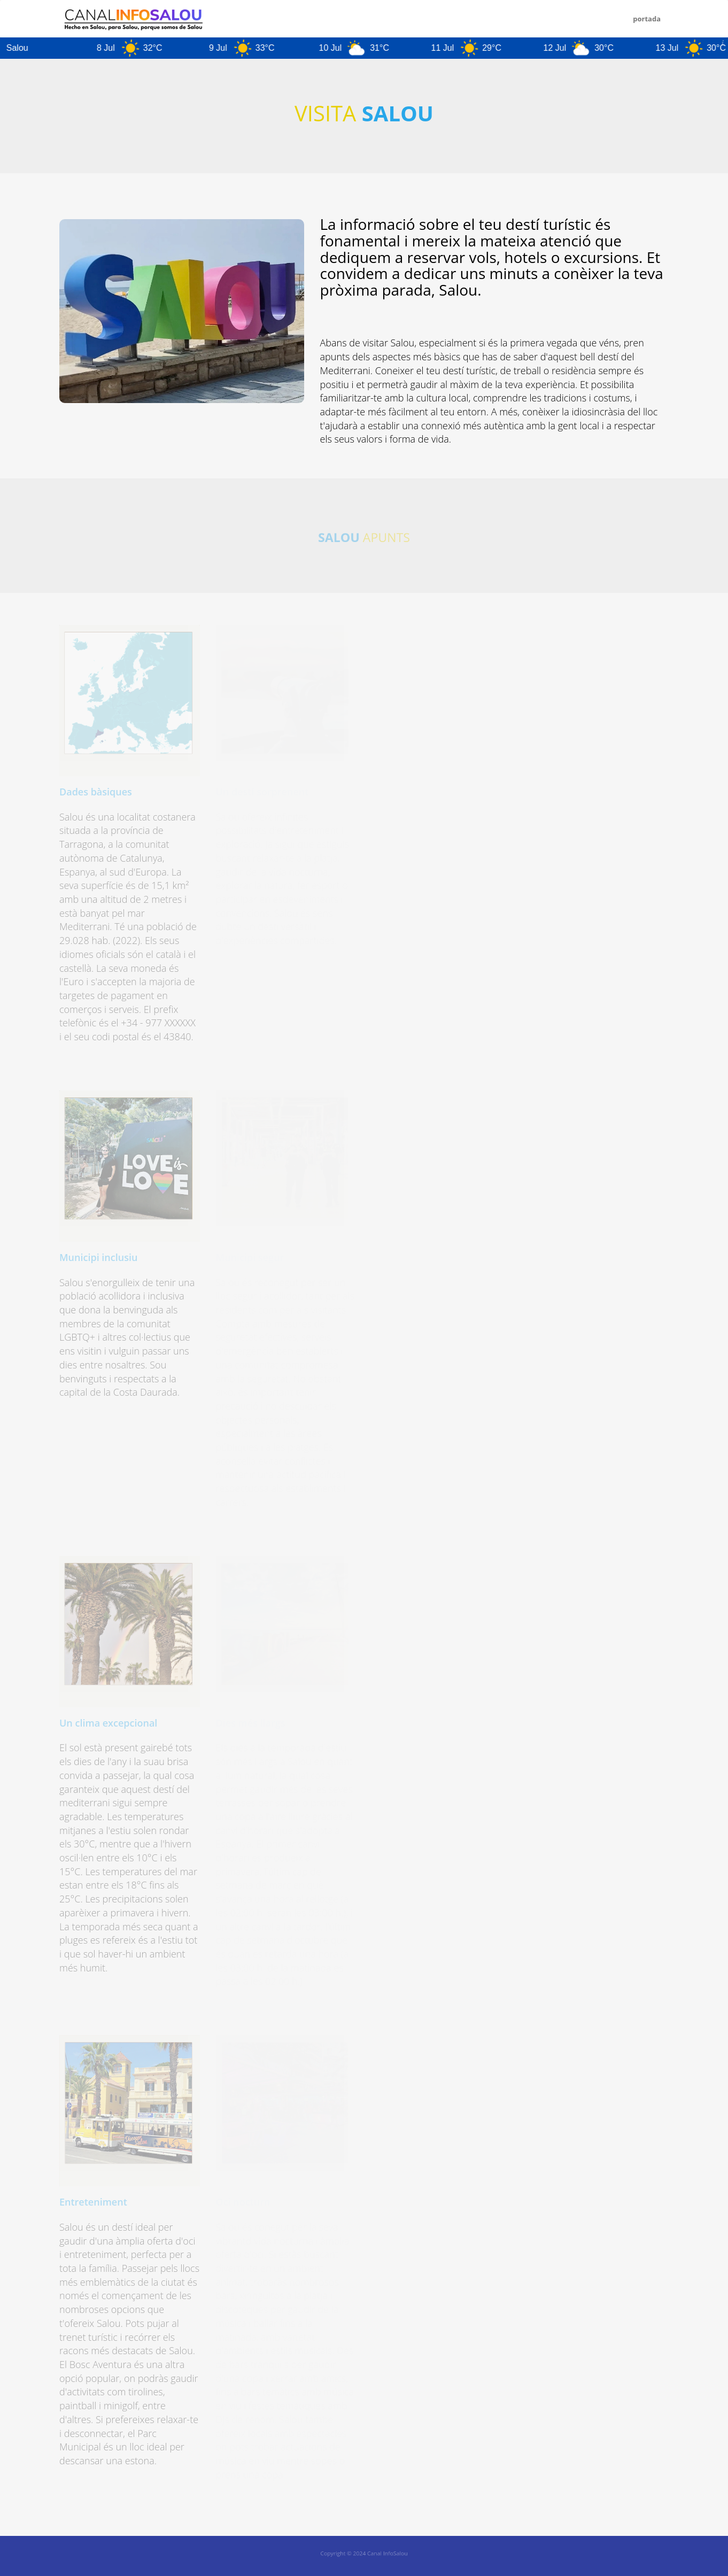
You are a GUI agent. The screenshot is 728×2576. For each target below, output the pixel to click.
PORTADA (647, 19)
